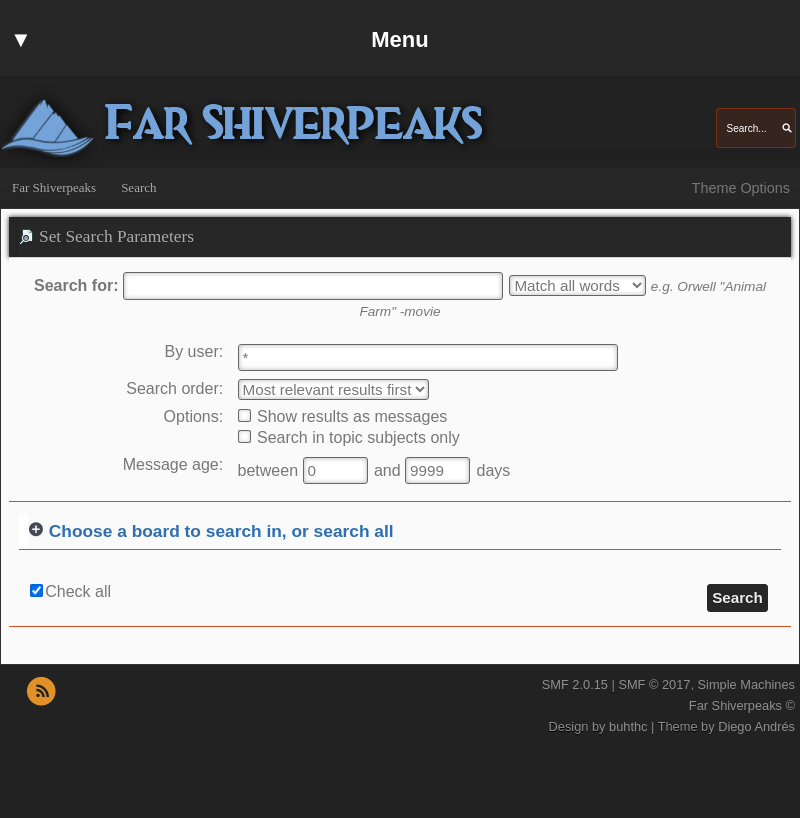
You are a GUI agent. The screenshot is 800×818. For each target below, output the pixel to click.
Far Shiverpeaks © (742, 705)
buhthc (628, 726)
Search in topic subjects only (349, 437)
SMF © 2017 (654, 684)
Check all (78, 591)
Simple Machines (746, 684)
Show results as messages (343, 416)
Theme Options (741, 188)
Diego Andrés (756, 726)
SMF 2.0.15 (575, 684)
